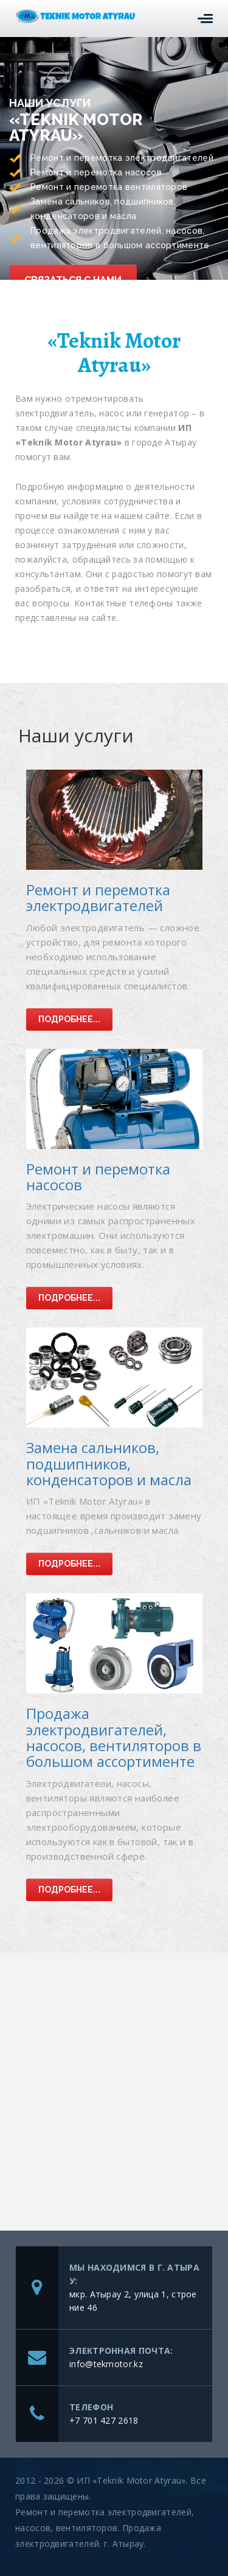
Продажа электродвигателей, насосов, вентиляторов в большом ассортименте (113, 1737)
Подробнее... (69, 1019)
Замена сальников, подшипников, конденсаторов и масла (109, 1463)
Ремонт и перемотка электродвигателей (98, 897)
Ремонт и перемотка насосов (98, 1177)
